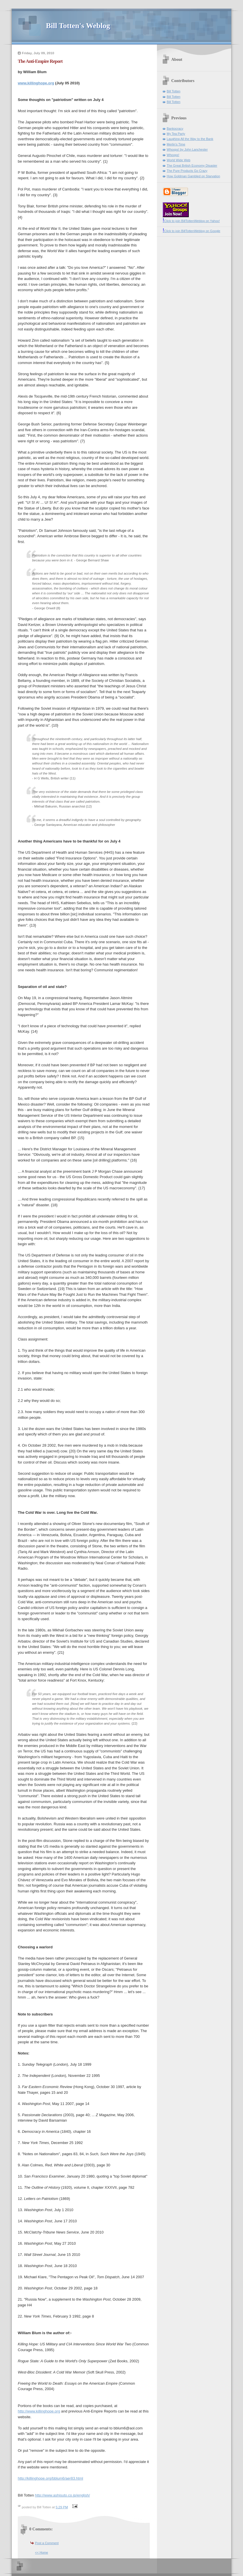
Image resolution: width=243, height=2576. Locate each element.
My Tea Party (176, 133)
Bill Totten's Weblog (78, 26)
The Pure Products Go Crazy (187, 170)
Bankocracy (175, 128)
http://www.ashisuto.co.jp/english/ (62, 2495)
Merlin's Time (176, 144)
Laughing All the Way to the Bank (190, 139)
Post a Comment (47, 2543)
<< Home (41, 2552)
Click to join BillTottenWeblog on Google (191, 231)
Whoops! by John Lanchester (187, 149)
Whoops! (173, 155)
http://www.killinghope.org (39, 2411)
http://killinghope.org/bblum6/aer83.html (50, 2478)
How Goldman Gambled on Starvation (193, 176)
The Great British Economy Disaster (192, 165)
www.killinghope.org (36, 83)
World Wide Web (178, 160)
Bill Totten (173, 91)
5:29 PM (62, 2507)
